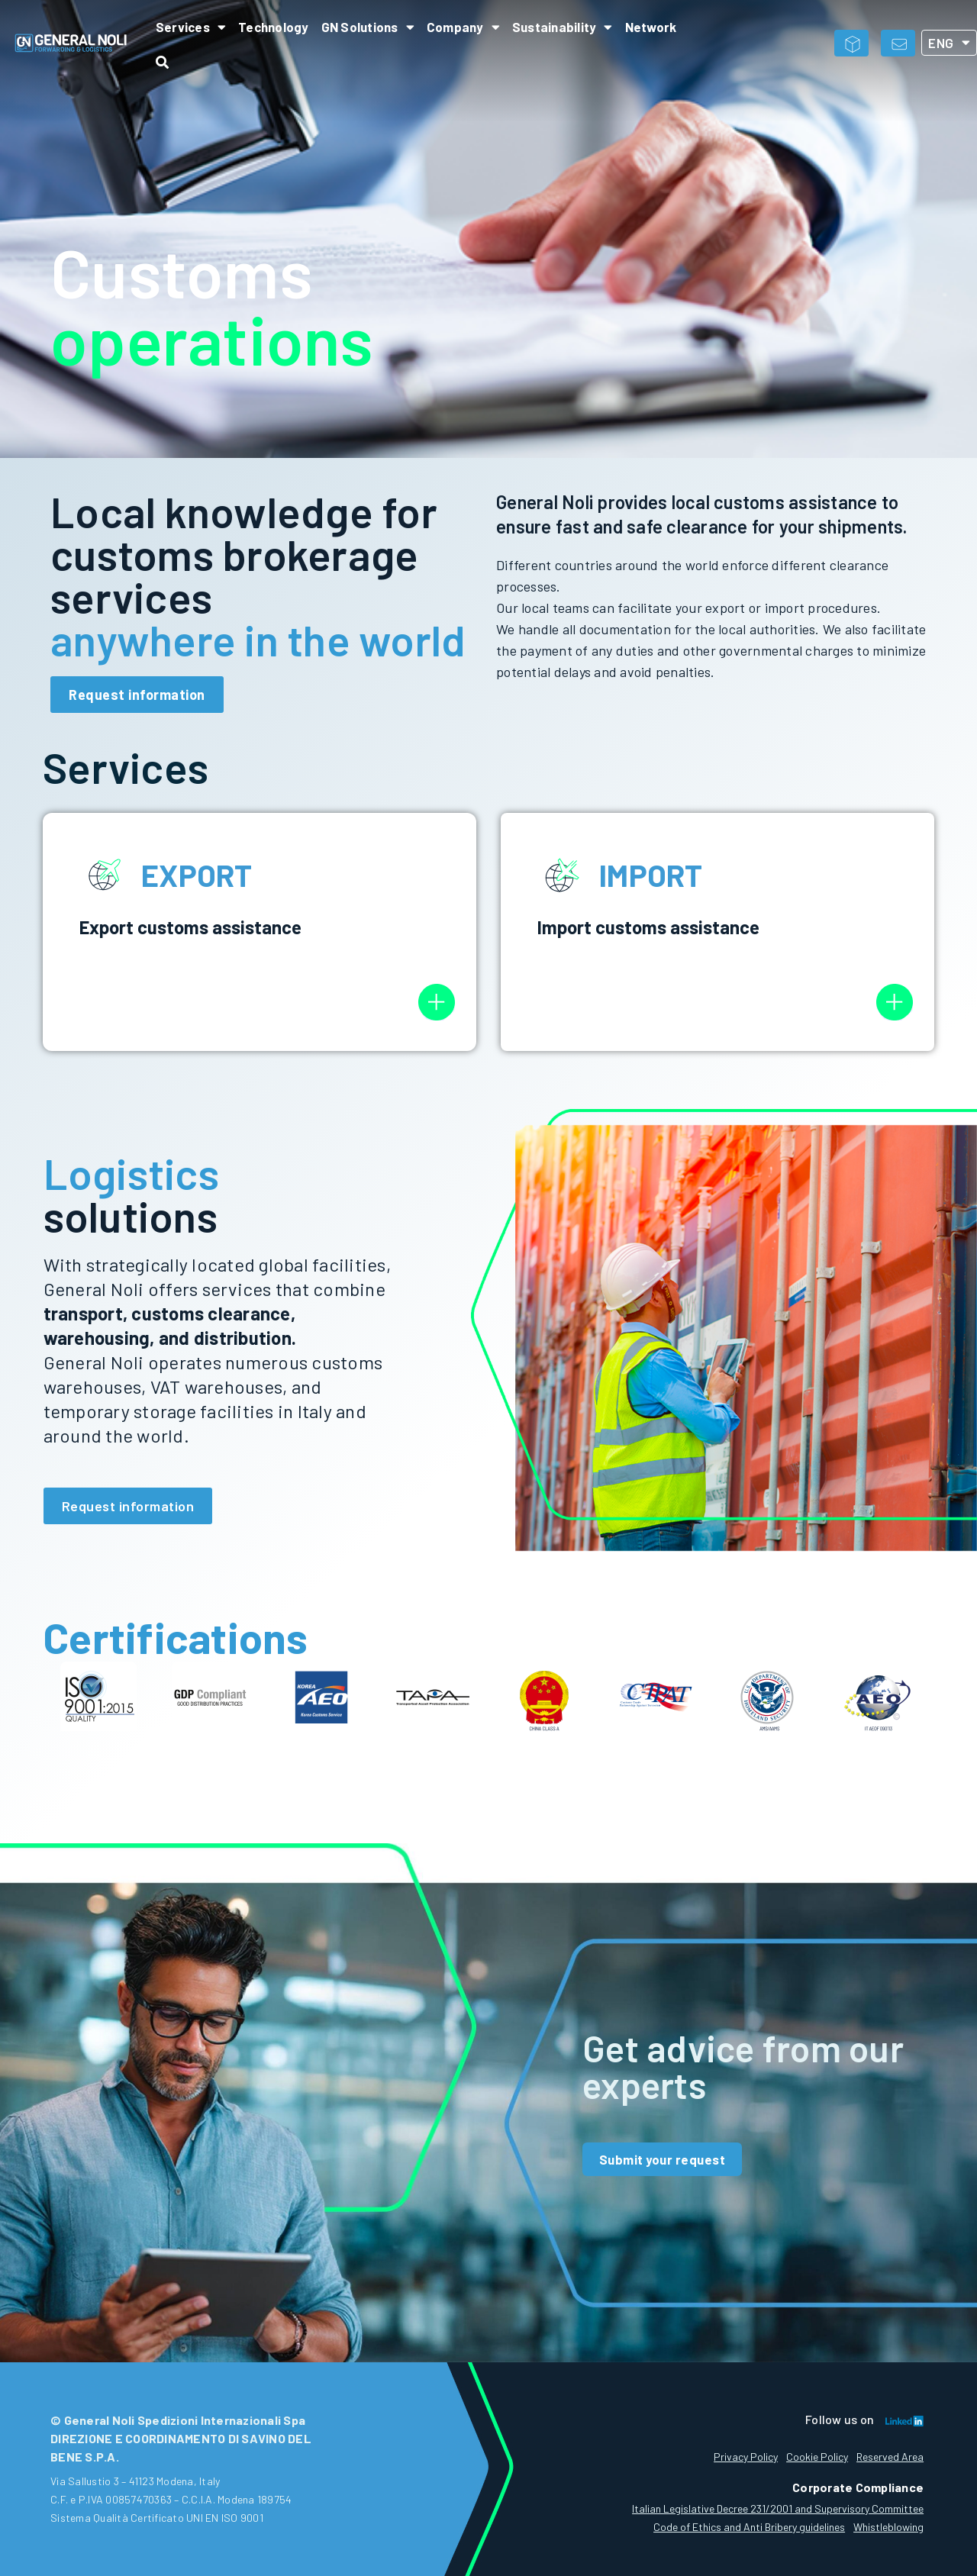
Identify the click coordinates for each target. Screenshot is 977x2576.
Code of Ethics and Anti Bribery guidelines (743, 2526)
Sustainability (562, 27)
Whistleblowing (888, 2526)
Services (191, 27)
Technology (273, 26)
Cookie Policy (811, 2456)
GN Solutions (367, 27)
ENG (949, 43)
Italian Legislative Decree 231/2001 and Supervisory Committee (778, 2508)
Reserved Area (890, 2456)
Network (651, 26)
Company (463, 27)
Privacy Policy (733, 2456)
